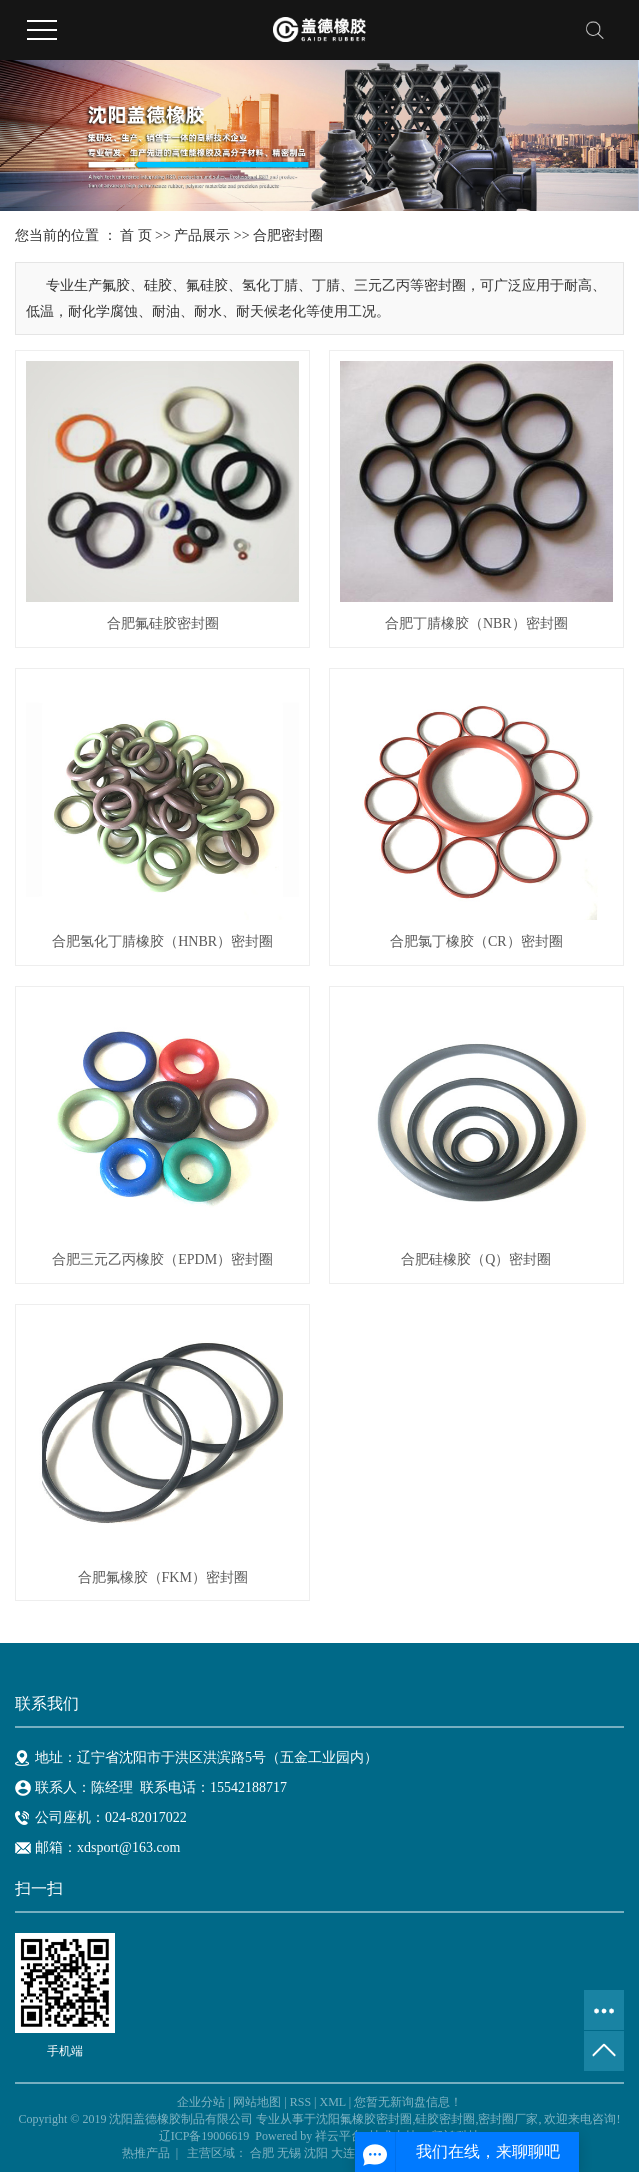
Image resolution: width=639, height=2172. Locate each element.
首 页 (136, 235)
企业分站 (201, 2102)
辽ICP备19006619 (204, 2136)
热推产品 (146, 2153)
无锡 (289, 2153)
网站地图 (257, 2102)
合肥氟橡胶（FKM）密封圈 (163, 1577)
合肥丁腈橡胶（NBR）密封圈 (476, 623)
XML (332, 2102)
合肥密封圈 (288, 235)
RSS (300, 2102)
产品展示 (202, 235)
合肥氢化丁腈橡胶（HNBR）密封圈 (162, 941)
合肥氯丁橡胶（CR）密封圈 (476, 941)
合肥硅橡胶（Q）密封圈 (476, 1259)
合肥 (262, 2153)
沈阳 (316, 2153)
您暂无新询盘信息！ (408, 2102)
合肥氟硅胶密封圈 (163, 623)
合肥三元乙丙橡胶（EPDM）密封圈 (162, 1259)
